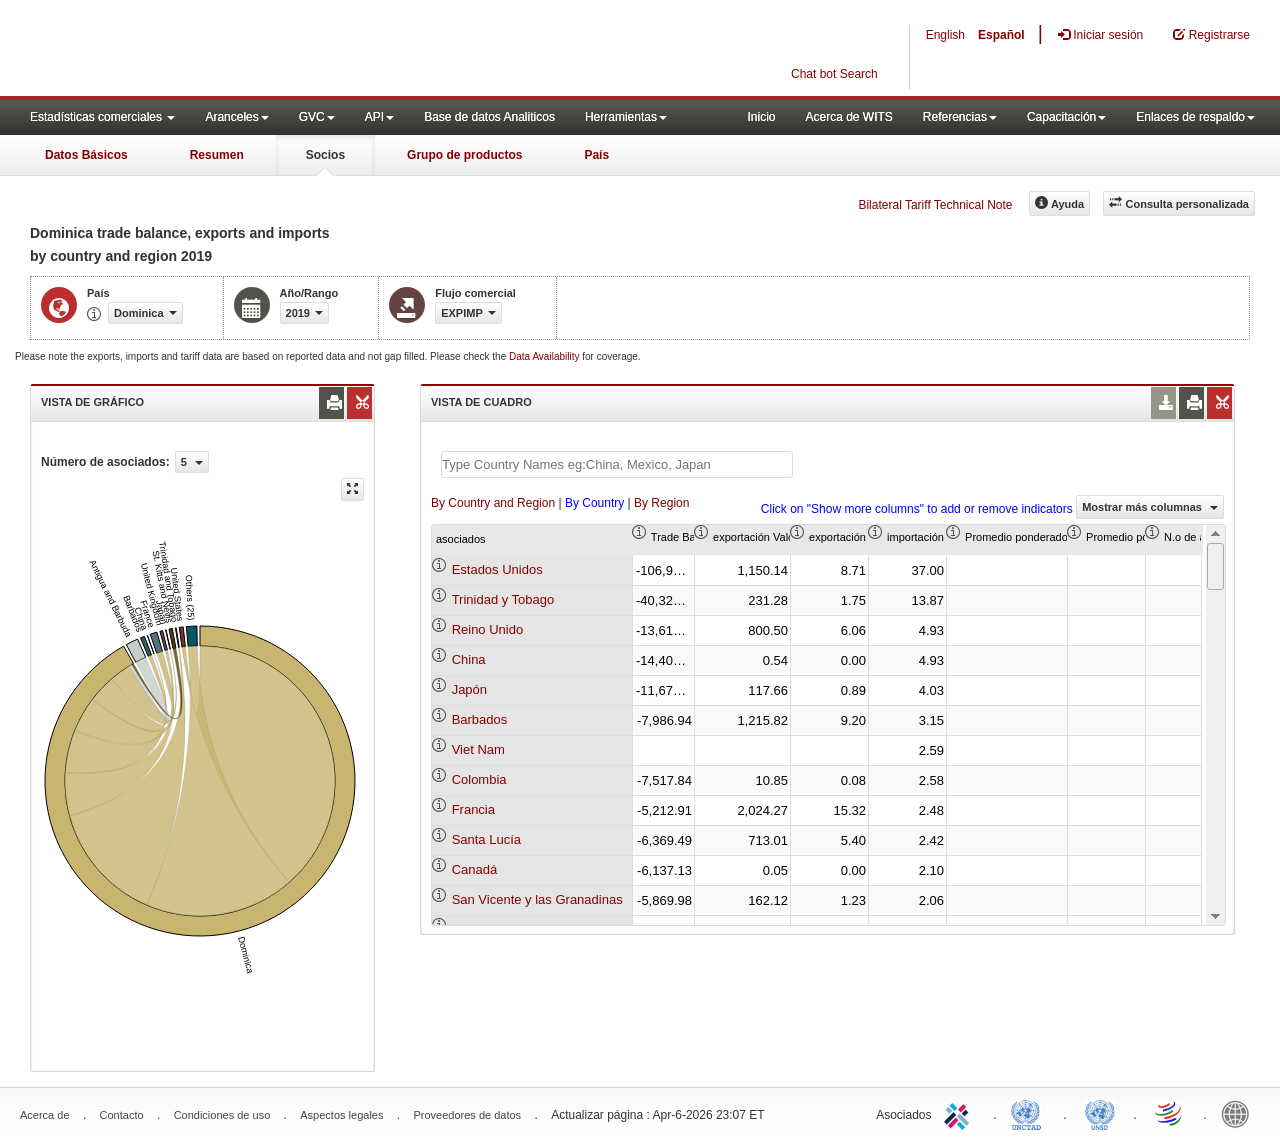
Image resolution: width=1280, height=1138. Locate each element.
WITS (200, 50)
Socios (325, 155)
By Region (661, 503)
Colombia (479, 779)
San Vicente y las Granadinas (537, 899)
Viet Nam (478, 749)
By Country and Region (493, 503)
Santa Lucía (486, 839)
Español (1001, 35)
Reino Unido (488, 629)
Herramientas (626, 117)
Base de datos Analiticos (489, 117)
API (379, 117)
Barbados (480, 719)
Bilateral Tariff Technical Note (935, 205)
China (469, 659)
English (945, 35)
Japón (469, 689)
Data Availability (545, 356)
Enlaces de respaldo (1195, 117)
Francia (473, 809)
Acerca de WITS (848, 117)
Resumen (217, 155)
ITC (960, 1113)
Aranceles (236, 117)
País (596, 155)
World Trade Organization (1170, 1113)
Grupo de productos (464, 155)
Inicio (761, 117)
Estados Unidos (497, 569)
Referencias (960, 117)
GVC (317, 117)
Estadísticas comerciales (102, 117)
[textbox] (617, 464)
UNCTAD (1030, 1113)
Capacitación (1066, 117)
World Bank (1240, 1113)
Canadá (475, 869)
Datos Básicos (86, 155)
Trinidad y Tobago (503, 599)
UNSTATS (1100, 1113)
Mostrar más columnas (1150, 507)
